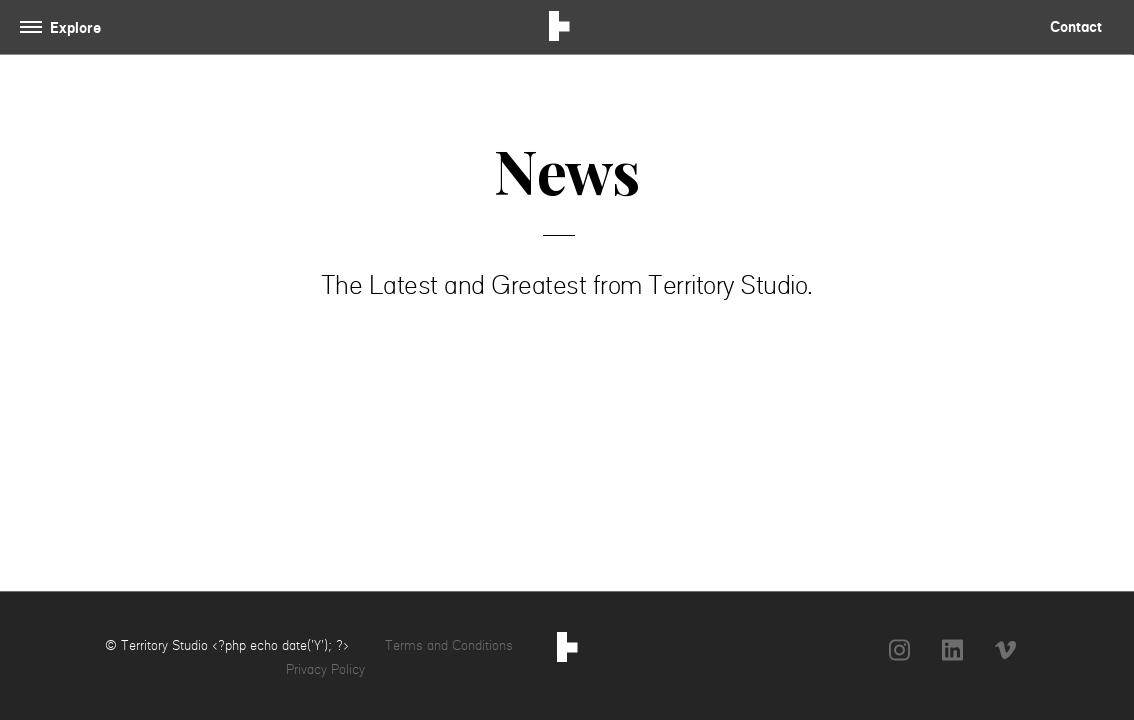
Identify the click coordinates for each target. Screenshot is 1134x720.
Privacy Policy (325, 669)
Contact (1076, 26)
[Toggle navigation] (64, 27)
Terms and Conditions (449, 645)
